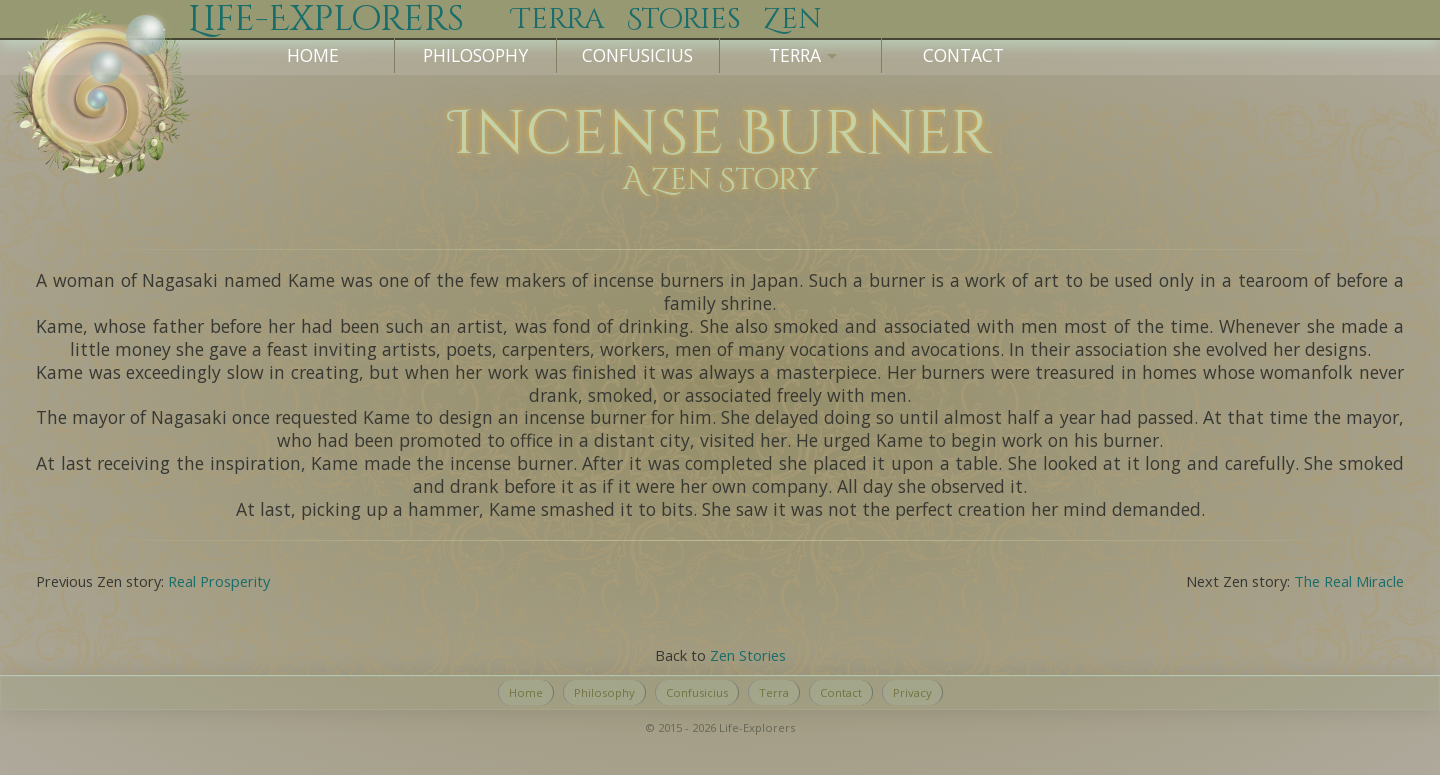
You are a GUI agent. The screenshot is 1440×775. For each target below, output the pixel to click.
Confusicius (637, 55)
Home (313, 55)
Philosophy (475, 55)
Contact (963, 55)
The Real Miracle (1349, 581)
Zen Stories (748, 655)
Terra (774, 692)
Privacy (912, 692)
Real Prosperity (219, 581)
